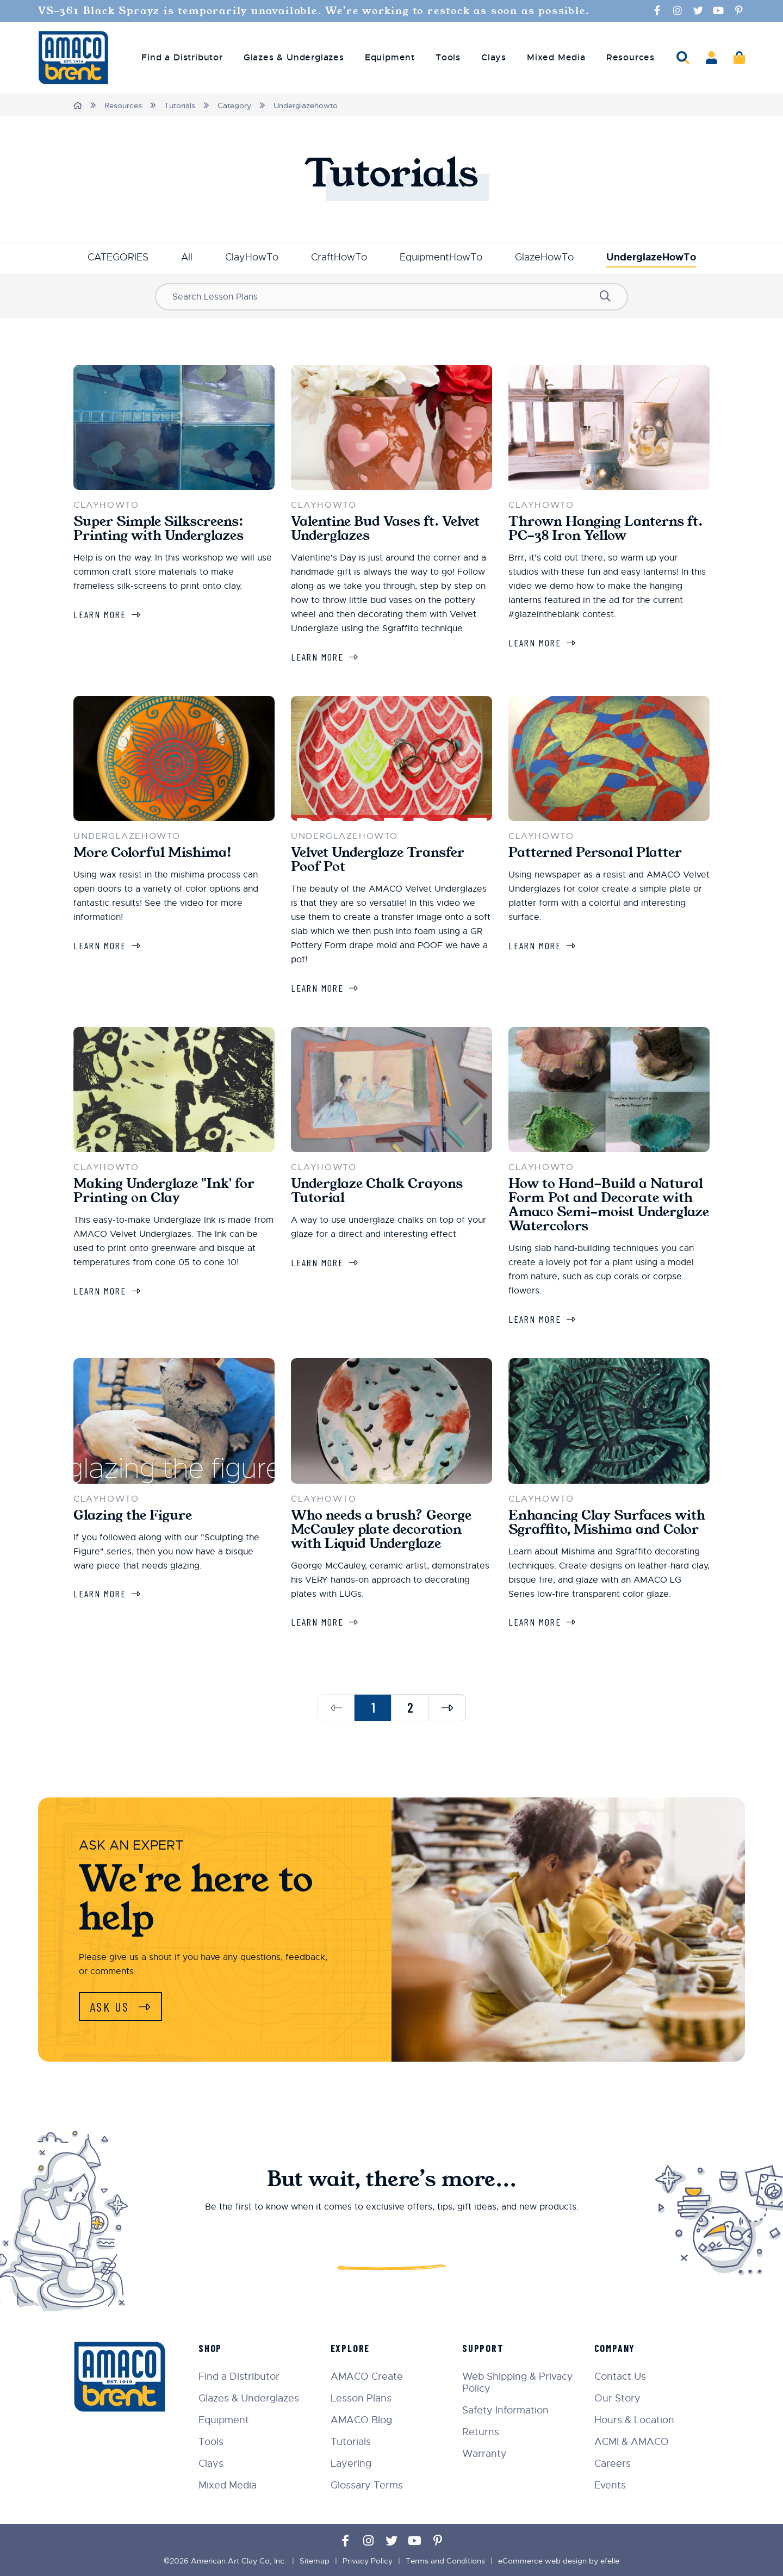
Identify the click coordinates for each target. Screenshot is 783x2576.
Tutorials (179, 105)
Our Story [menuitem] (617, 2398)
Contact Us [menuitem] (620, 2376)
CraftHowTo (339, 257)
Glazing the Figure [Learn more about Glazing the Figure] (132, 1515)
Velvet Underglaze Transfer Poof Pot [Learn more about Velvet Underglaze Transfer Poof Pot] (377, 859)
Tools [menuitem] (448, 57)
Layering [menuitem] (351, 2463)
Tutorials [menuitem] (351, 2442)
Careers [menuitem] (612, 2463)
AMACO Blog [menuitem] (361, 2420)
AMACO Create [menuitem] (367, 2376)
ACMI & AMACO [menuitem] (631, 2442)
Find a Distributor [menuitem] (181, 57)
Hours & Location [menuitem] (634, 2420)
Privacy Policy (368, 2561)
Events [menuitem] (610, 2485)
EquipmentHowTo (441, 257)
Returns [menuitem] (480, 2432)
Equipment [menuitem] (390, 57)
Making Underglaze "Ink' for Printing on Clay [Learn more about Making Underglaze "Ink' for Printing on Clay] (163, 1190)
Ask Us (111, 2006)
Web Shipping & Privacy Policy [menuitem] (517, 2382)
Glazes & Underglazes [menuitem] (294, 57)
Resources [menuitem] (630, 57)
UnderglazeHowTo (651, 257)
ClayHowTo (251, 257)
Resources (123, 105)
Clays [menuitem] (493, 57)
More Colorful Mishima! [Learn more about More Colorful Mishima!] (152, 852)
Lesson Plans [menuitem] (361, 2398)
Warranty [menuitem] (484, 2454)
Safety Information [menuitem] (505, 2410)
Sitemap (315, 2561)
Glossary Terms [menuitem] (367, 2485)
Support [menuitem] (483, 2348)
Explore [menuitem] (350, 2348)
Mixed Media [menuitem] (556, 57)
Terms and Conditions (445, 2561)
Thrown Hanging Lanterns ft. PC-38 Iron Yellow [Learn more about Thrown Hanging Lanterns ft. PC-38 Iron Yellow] (605, 528)
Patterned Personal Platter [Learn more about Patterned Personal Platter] (595, 852)
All (186, 257)
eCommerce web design (542, 2561)
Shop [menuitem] (210, 2348)
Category (234, 105)
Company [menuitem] (615, 2348)
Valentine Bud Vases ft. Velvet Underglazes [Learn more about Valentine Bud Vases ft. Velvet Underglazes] (385, 528)
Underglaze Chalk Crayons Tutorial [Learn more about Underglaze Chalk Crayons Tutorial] (377, 1190)
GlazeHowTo (544, 257)
